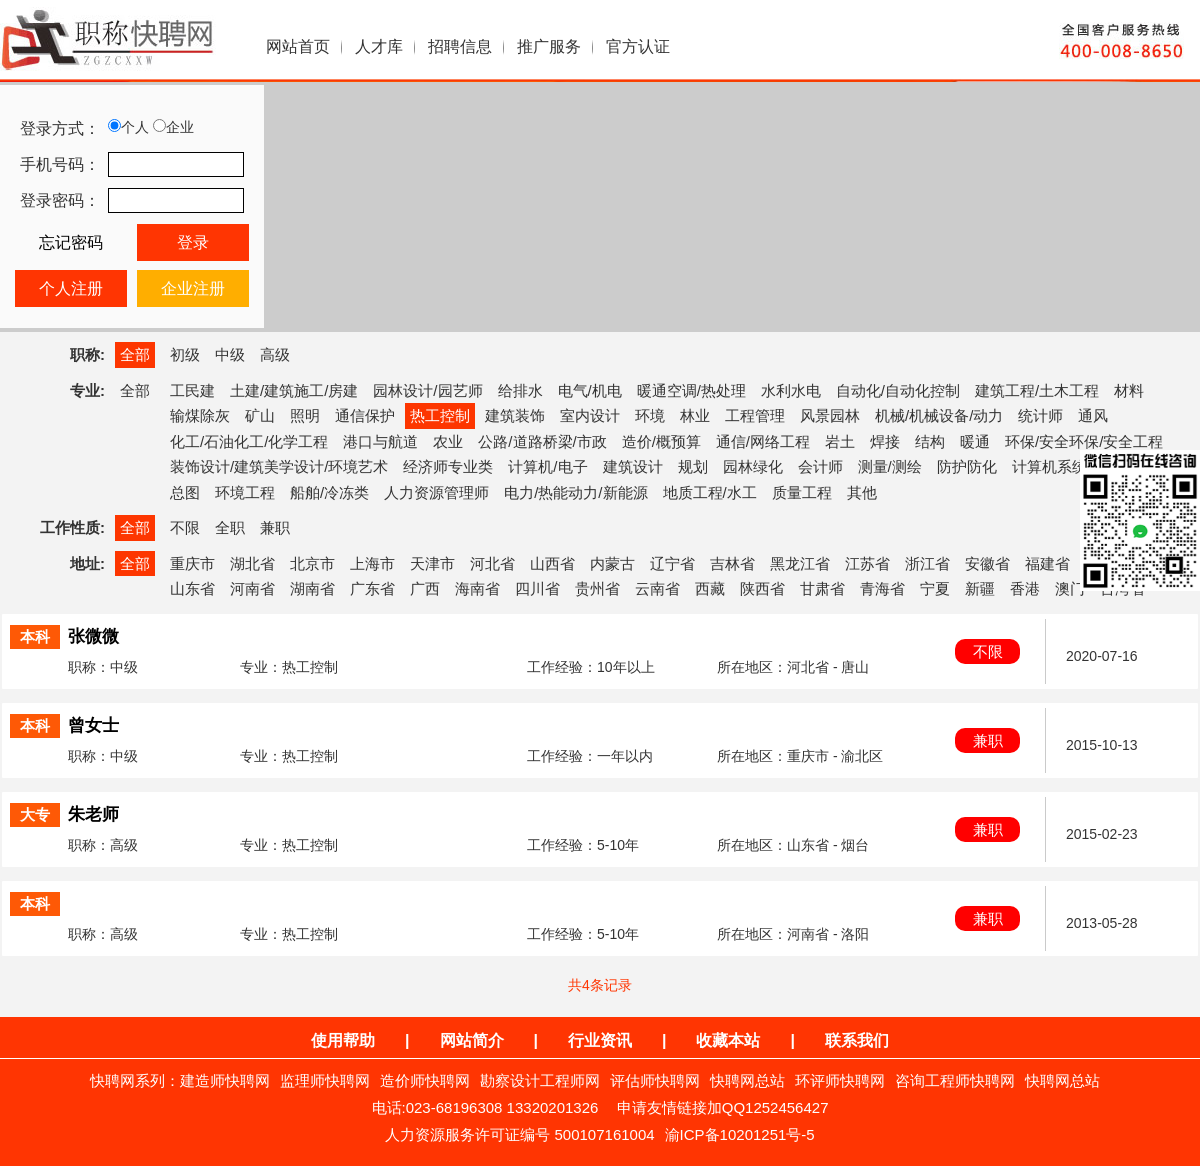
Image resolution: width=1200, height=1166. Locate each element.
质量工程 (802, 492)
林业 (695, 415)
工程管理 (755, 415)
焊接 (885, 441)
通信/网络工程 (763, 441)
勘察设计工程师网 (540, 1080)
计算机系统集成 (1064, 466)
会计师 (820, 466)
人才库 (379, 46)
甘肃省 (822, 588)
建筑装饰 (515, 415)
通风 (1093, 415)
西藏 (710, 588)
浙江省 (927, 563)
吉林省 (732, 563)
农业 (448, 441)
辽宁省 (672, 563)
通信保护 (365, 415)
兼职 (275, 527)
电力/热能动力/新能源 (575, 492)
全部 (135, 354)
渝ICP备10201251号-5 (740, 1134)
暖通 (975, 441)
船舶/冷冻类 (329, 492)
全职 (230, 527)
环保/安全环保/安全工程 (1084, 441)
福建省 (1047, 563)
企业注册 (193, 288)
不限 (185, 527)
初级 (185, 354)
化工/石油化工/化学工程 (249, 441)
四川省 (537, 588)
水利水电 (791, 390)
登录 (193, 242)
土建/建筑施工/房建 (294, 390)
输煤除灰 (200, 415)
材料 (1129, 390)
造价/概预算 (661, 441)
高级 (275, 354)
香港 (1025, 588)
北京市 (312, 563)
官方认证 (638, 46)
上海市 (372, 563)
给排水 (520, 390)
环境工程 (245, 492)
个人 (128, 127)
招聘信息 (460, 46)
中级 (230, 354)
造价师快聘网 (425, 1080)
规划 (693, 466)
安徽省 (987, 563)
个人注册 (71, 288)
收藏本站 (728, 1040)
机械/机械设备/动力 (939, 415)
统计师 (1040, 415)
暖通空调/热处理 (691, 390)
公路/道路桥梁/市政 (542, 441)
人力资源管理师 (436, 492)
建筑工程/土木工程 (1037, 390)
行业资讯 (600, 1040)
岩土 (840, 441)
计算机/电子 (547, 466)
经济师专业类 (448, 466)
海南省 (477, 588)
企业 (173, 127)
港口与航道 (380, 441)
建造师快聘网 (225, 1080)
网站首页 (298, 46)
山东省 (192, 588)
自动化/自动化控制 (898, 390)
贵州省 (597, 588)
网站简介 (472, 1040)
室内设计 (590, 415)
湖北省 (252, 563)
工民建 (192, 390)
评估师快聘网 (655, 1080)
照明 (305, 415)
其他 (862, 492)
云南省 (657, 588)
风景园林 (830, 415)
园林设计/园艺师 (427, 390)
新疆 (980, 588)
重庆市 (192, 563)
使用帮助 (343, 1040)
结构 (930, 441)
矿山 (260, 415)
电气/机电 (590, 390)
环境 (650, 415)
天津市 (432, 563)
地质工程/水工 (710, 492)
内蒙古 (612, 563)
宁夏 (935, 588)
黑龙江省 (800, 563)
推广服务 (549, 46)
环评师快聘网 (840, 1080)
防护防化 (967, 466)
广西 (425, 588)
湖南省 (312, 588)
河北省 (492, 563)
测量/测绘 (890, 466)
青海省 (882, 588)
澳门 (1070, 588)
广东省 (372, 588)
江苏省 (867, 563)
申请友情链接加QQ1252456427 (723, 1107)
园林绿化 (753, 466)
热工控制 (440, 415)
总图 (185, 492)
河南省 (252, 588)
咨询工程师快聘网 (955, 1080)
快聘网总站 (747, 1080)
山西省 (552, 563)
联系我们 (857, 1040)
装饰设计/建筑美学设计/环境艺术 (279, 466)
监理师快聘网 (325, 1080)
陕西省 (762, 588)
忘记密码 (71, 242)
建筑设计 (633, 466)
